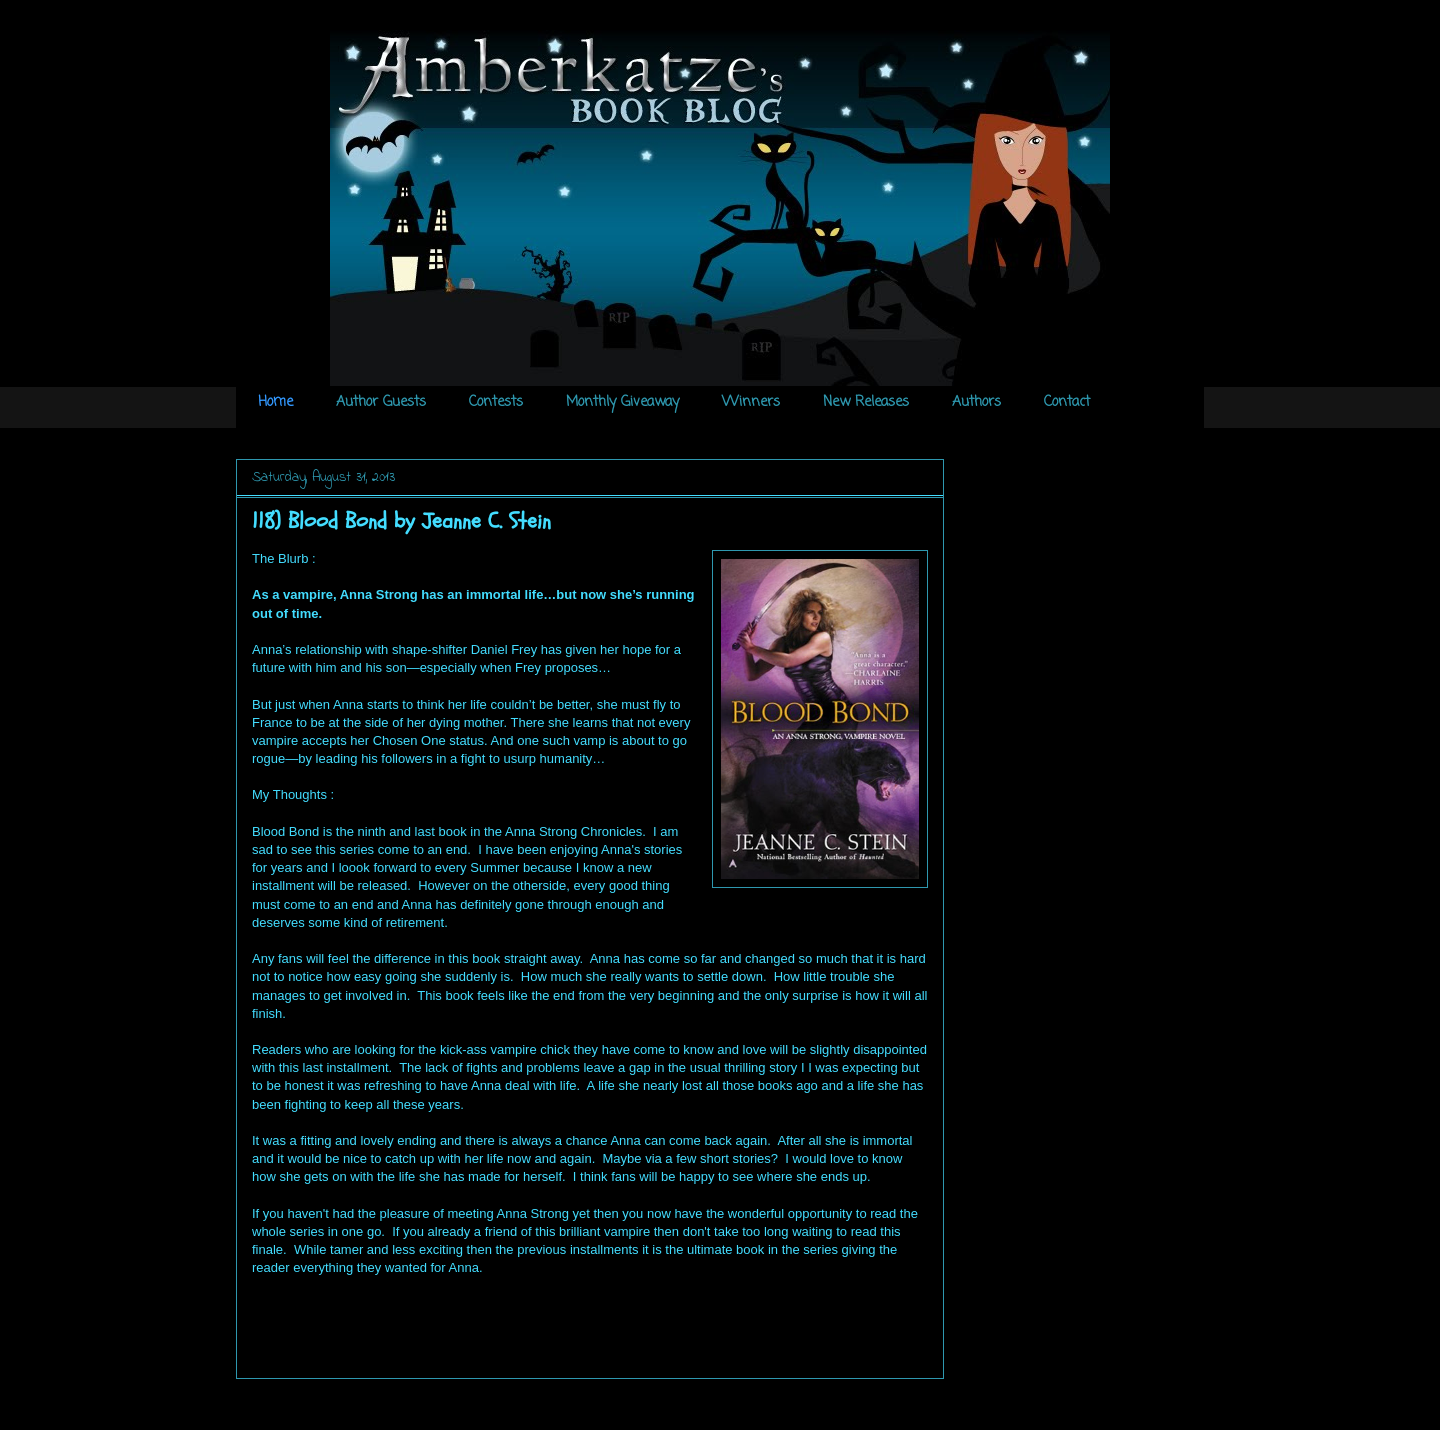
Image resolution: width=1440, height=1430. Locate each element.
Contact (1067, 402)
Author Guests (381, 402)
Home (275, 402)
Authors (976, 402)
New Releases (866, 402)
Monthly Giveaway (622, 402)
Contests (496, 402)
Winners (751, 402)
